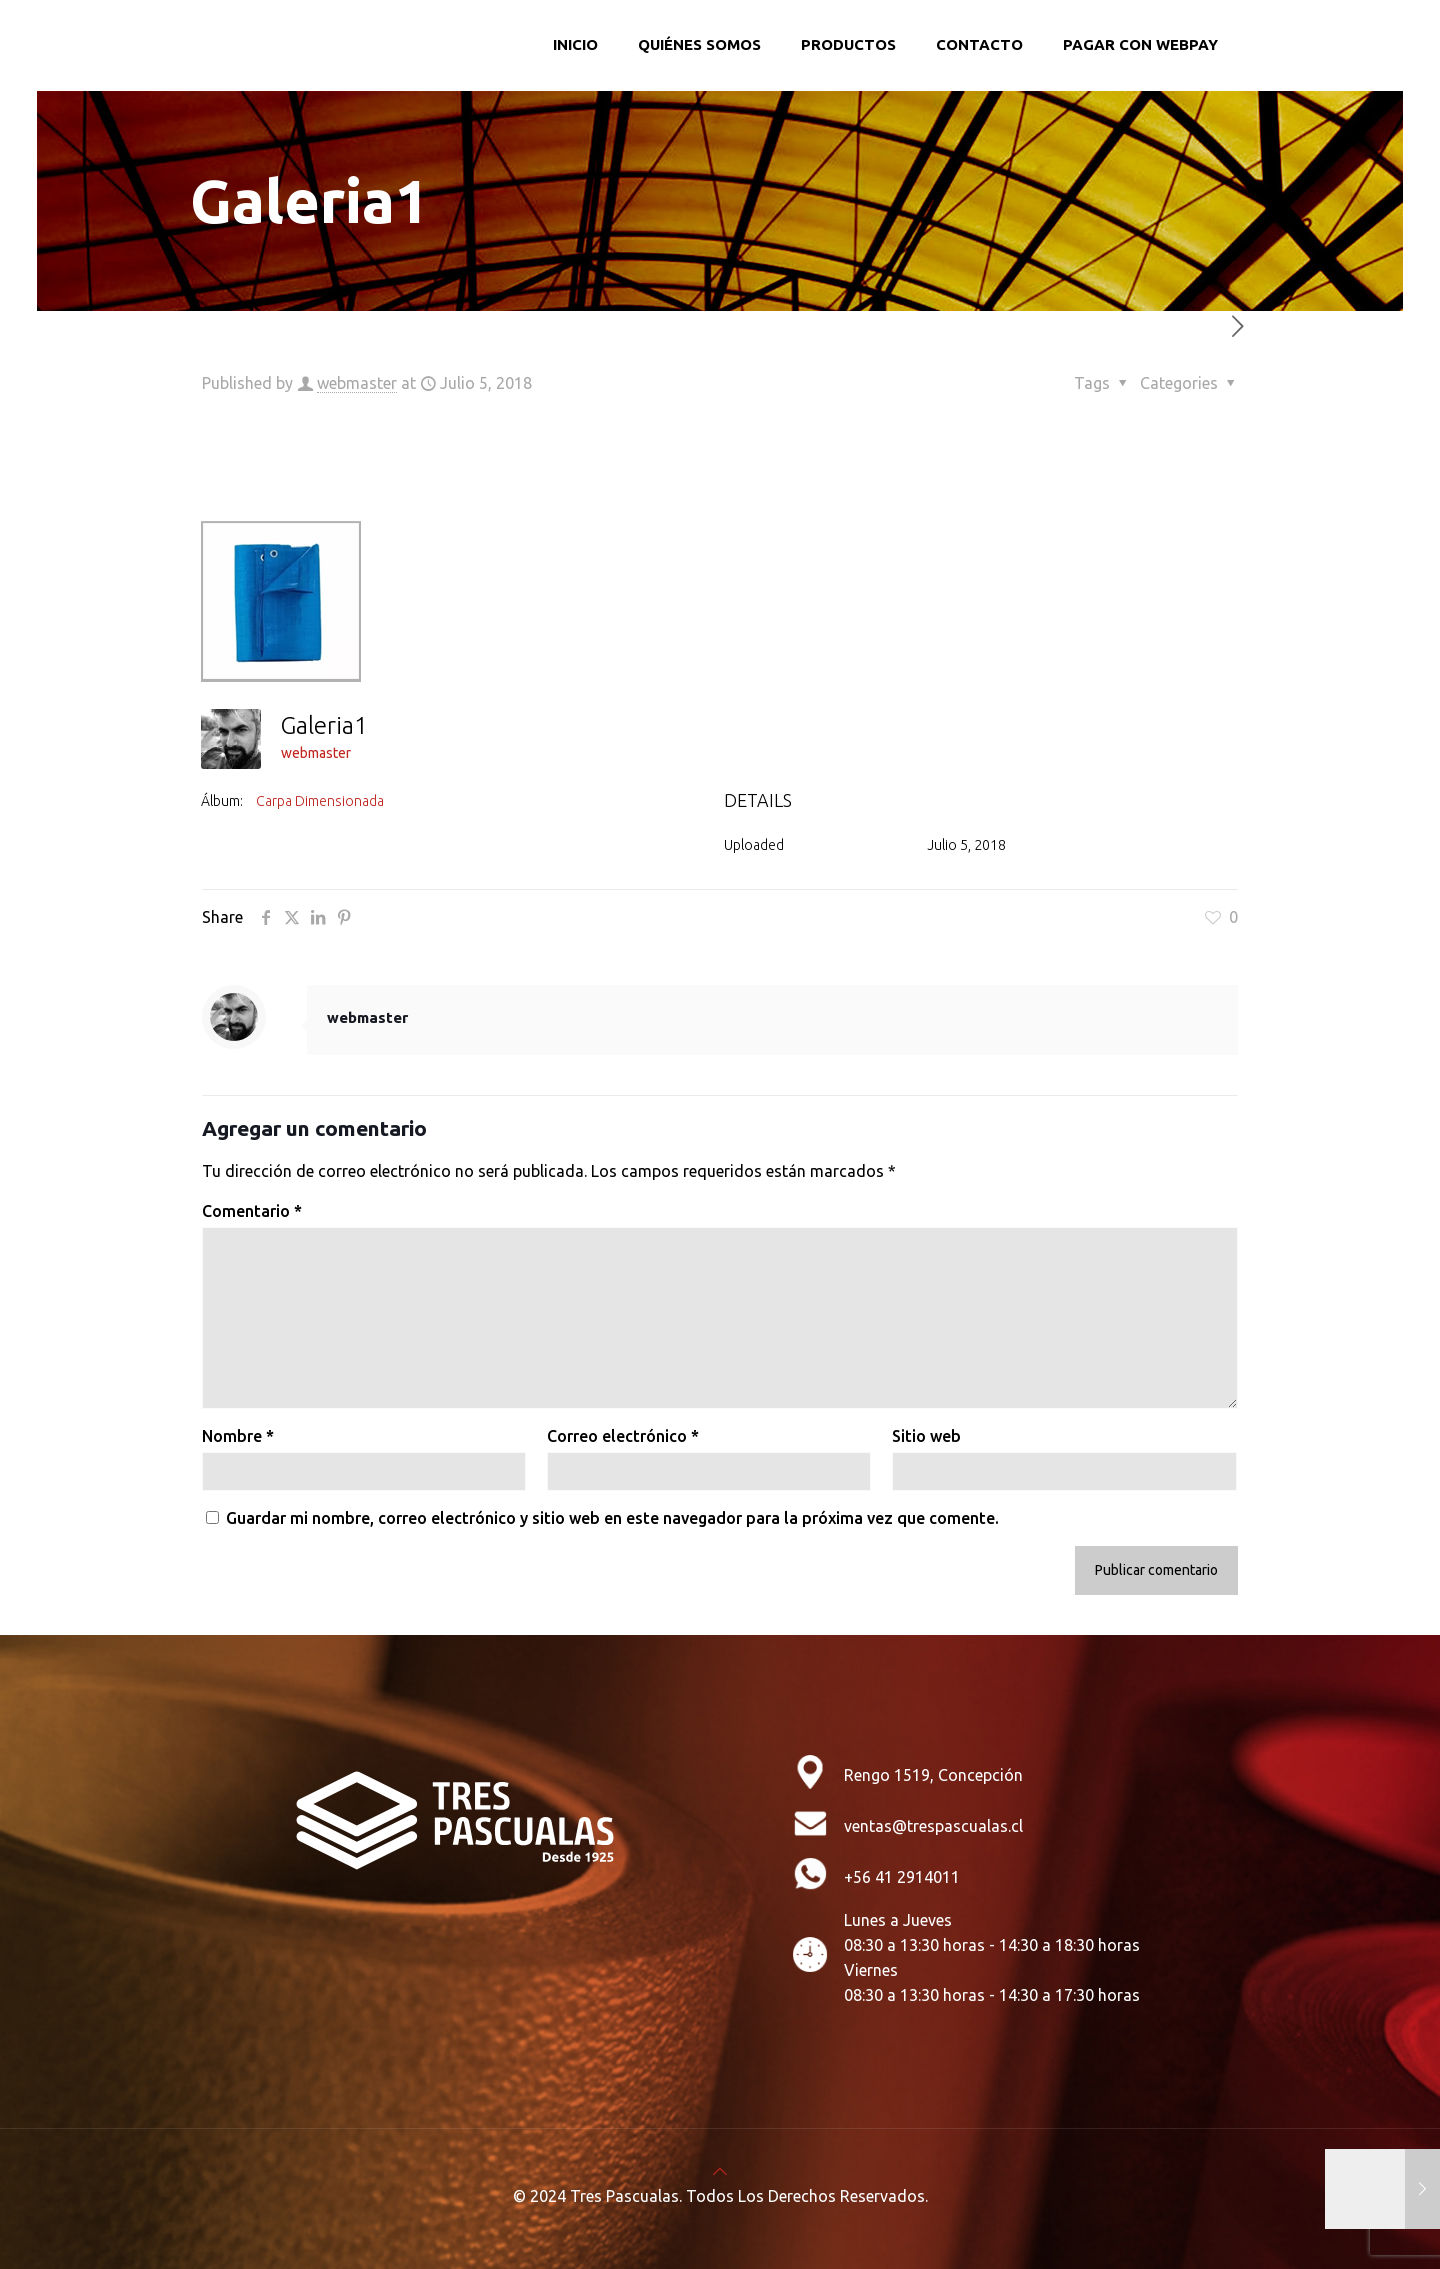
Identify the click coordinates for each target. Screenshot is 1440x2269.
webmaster (357, 383)
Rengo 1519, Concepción (933, 1775)
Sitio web (926, 1436)
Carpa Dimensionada (320, 801)
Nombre (238, 1436)
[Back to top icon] (720, 2171)
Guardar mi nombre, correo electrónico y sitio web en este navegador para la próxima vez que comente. (612, 1518)
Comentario (252, 1211)
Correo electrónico (623, 1436)
